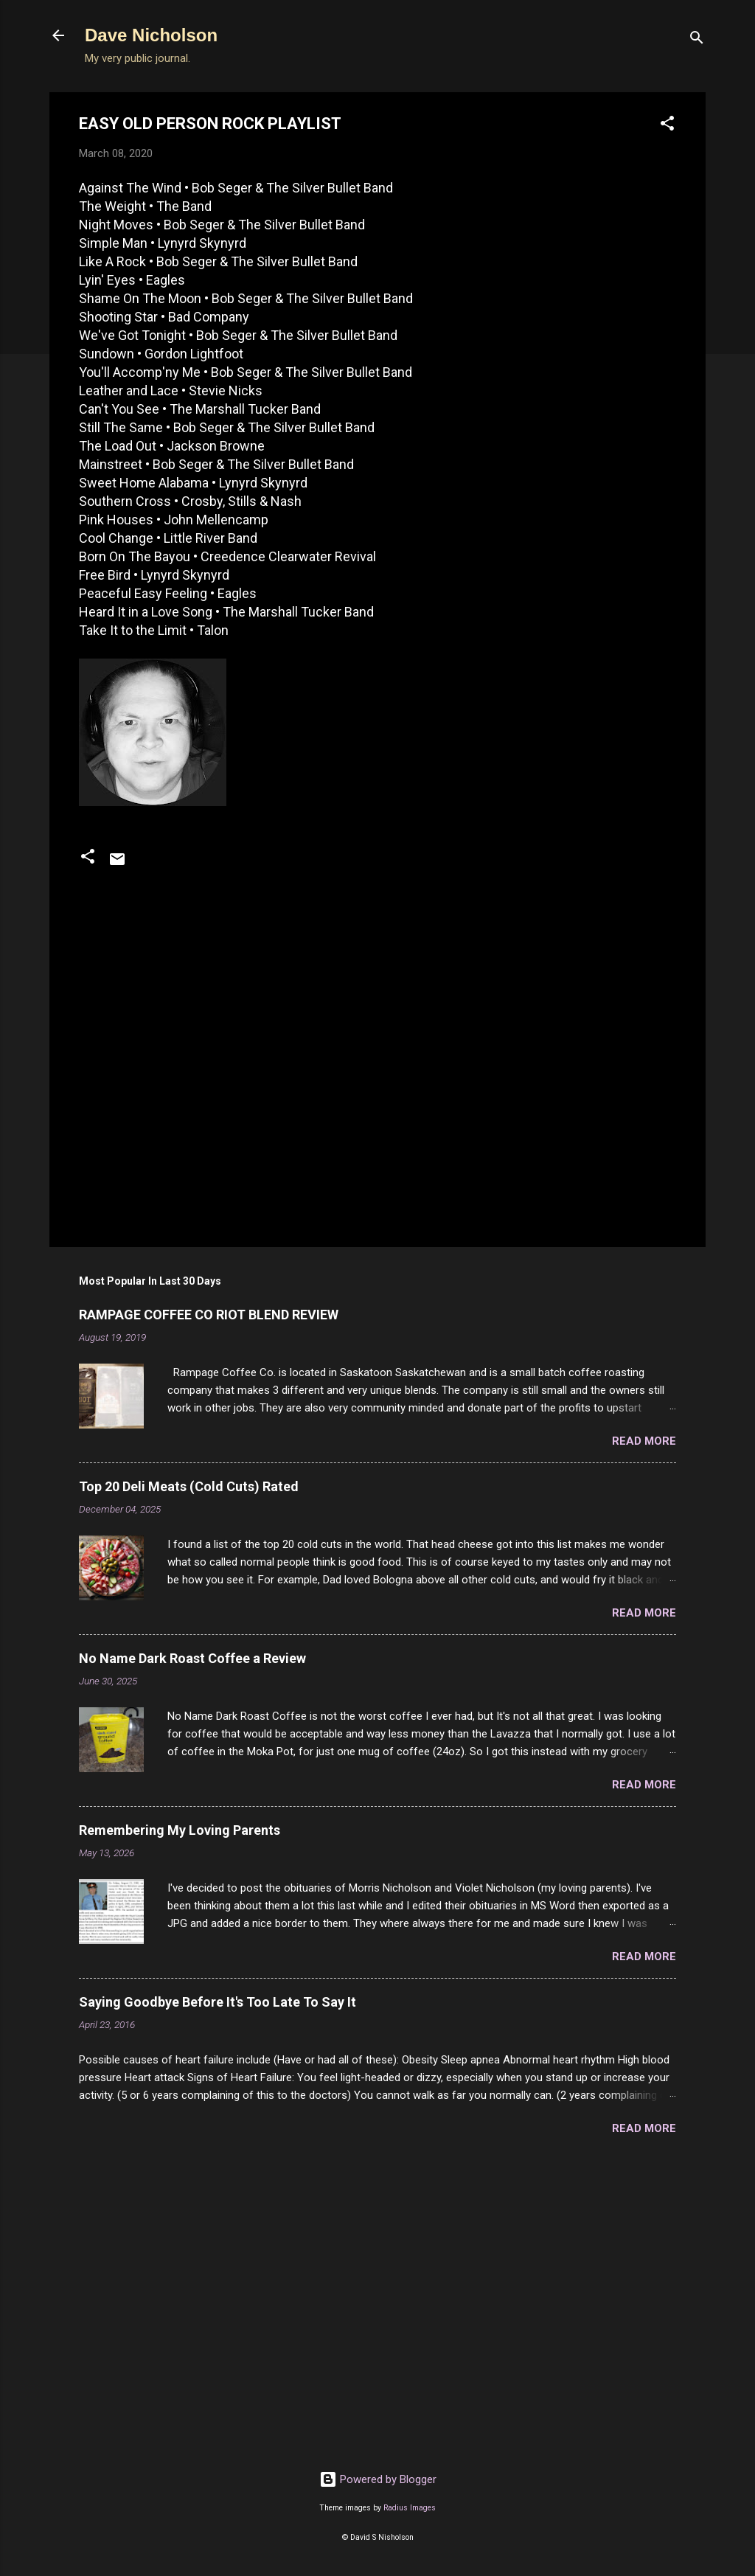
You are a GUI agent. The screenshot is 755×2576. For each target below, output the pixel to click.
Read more (644, 1441)
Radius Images (409, 2508)
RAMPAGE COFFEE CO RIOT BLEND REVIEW (208, 1314)
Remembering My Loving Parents (179, 1830)
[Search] (697, 40)
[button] (667, 125)
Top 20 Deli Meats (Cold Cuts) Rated (189, 1486)
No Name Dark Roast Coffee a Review (192, 1658)
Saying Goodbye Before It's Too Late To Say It (217, 2002)
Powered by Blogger (377, 2479)
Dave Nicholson (151, 35)
